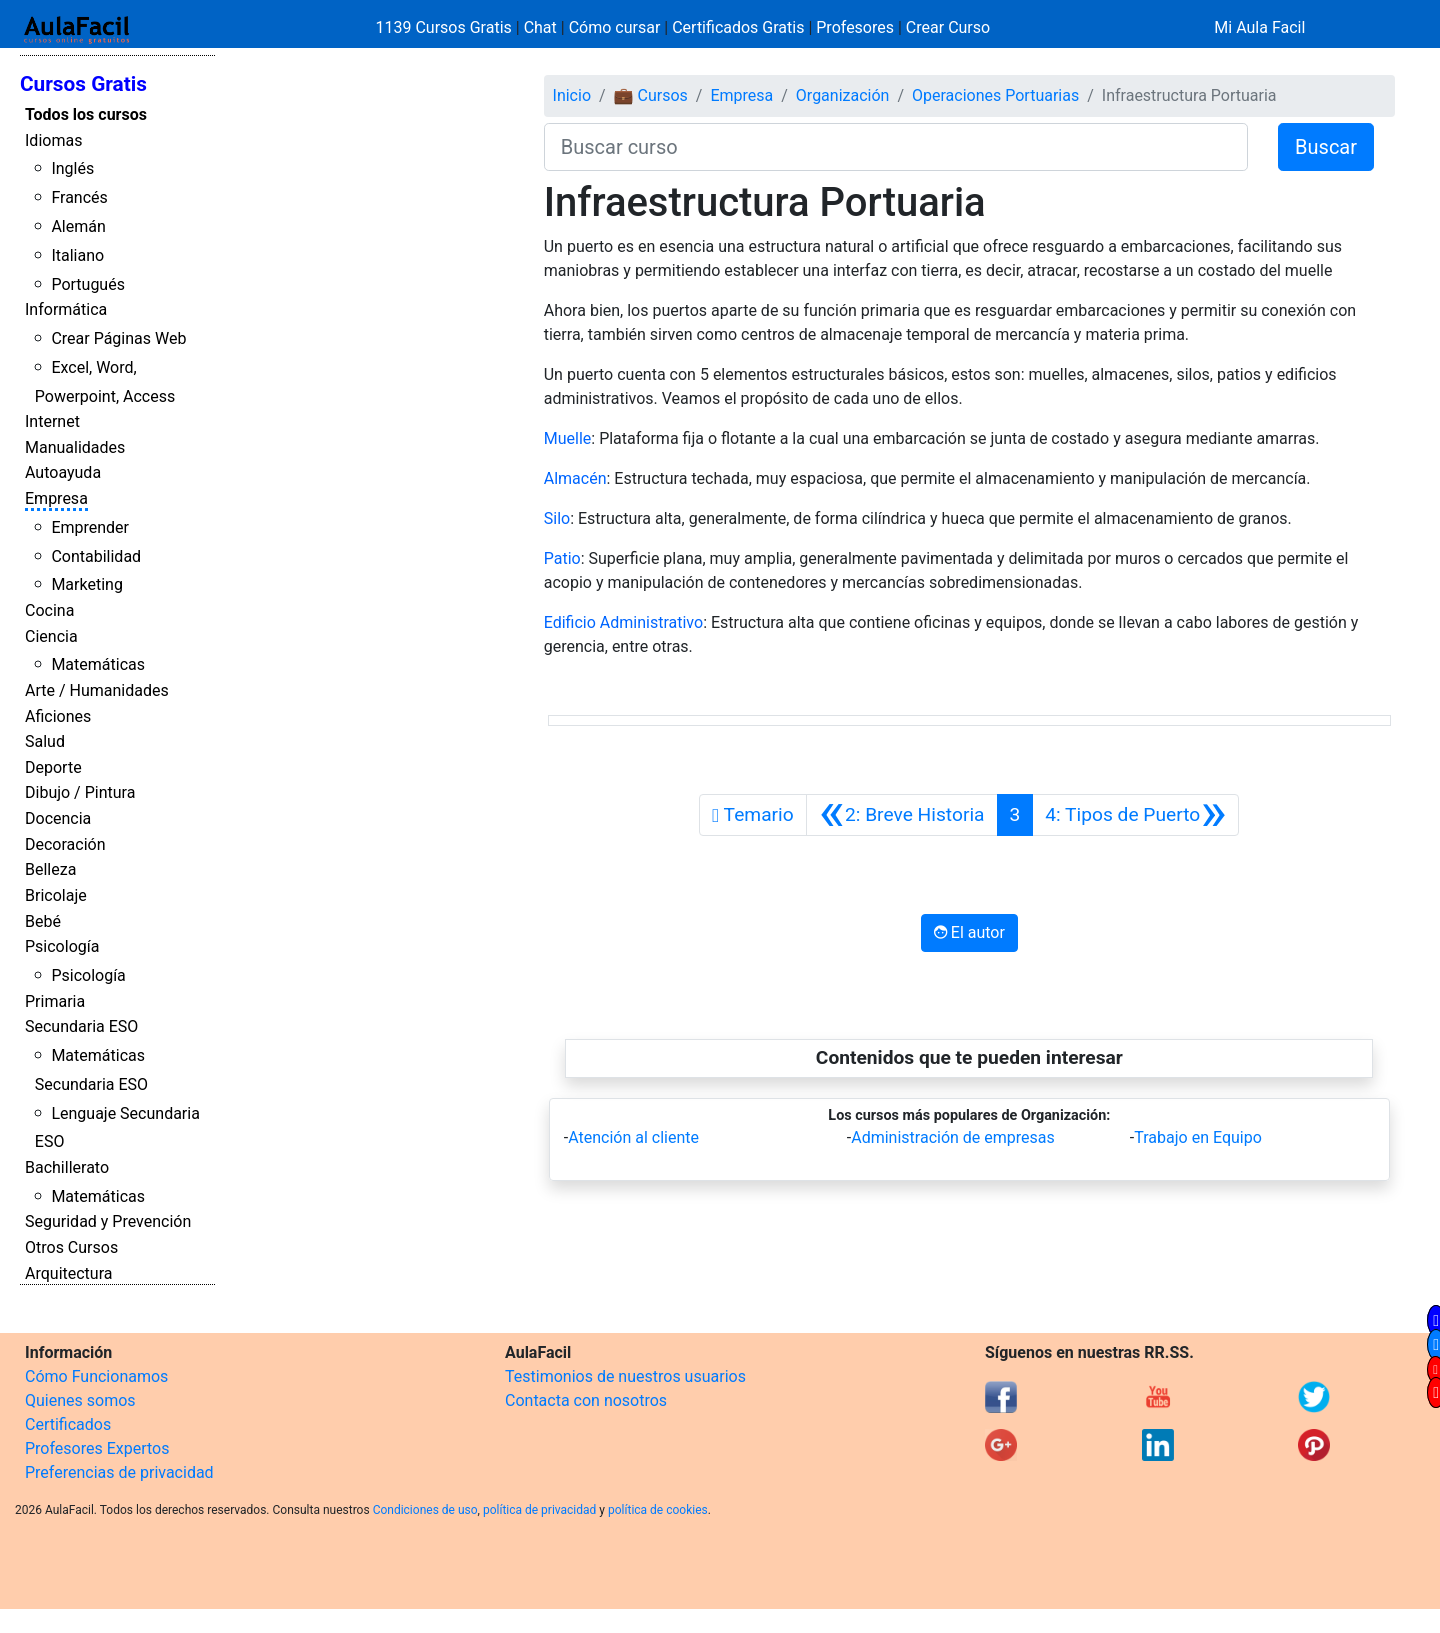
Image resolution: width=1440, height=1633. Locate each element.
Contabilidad (96, 556)
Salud (45, 741)
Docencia (58, 818)
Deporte (53, 767)
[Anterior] (902, 815)
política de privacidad (539, 1510)
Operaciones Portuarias (995, 95)
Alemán (78, 226)
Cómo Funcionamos (96, 1376)
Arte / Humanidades (97, 690)
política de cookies (658, 1510)
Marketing (86, 584)
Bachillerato (67, 1167)
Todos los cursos (86, 114)
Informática (66, 309)
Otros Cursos (71, 1247)
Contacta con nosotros (586, 1400)
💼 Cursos (651, 95)
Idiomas (53, 140)
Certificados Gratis (738, 27)
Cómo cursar (615, 27)
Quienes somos (80, 1400)
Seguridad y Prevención (108, 1221)
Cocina (49, 610)
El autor (969, 932)
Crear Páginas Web (118, 338)
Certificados (68, 1424)
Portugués (88, 284)
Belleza (50, 869)
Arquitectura (68, 1273)
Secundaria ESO (81, 1026)
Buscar (1326, 147)
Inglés (72, 168)
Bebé (43, 921)
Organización (843, 95)
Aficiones (58, 716)
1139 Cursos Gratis (446, 27)
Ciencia (51, 636)
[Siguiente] (1135, 815)
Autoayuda (63, 472)
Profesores (855, 27)
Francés (79, 197)
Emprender (90, 527)
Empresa (56, 498)
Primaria (55, 1001)
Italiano (77, 255)
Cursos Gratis (83, 84)
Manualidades (75, 447)
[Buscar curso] (896, 147)
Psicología (62, 946)
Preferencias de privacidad (119, 1472)
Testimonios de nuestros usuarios (625, 1376)
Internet (52, 421)
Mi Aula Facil (1259, 27)
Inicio (572, 95)
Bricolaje (56, 895)
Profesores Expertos (97, 1448)
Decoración (65, 844)
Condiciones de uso (425, 1510)
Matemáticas (98, 664)
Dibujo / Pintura (80, 792)
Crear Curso (948, 27)
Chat (540, 27)
